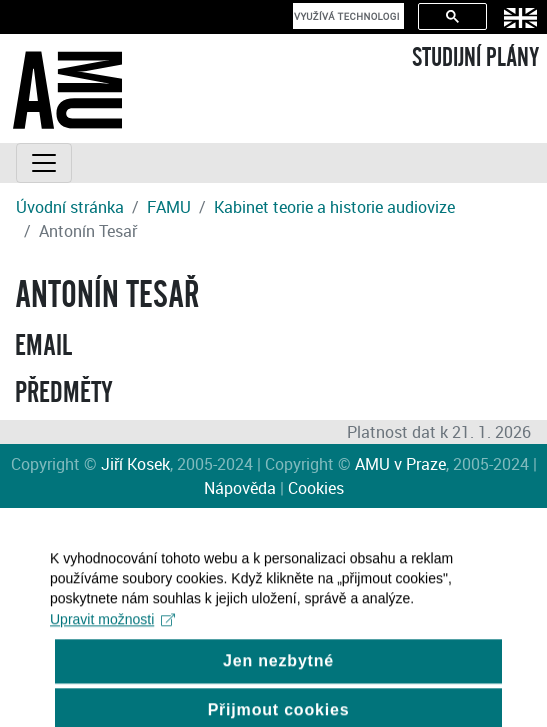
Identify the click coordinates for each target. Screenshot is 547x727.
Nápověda (240, 488)
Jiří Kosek (135, 464)
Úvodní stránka (70, 207)
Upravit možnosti (112, 630)
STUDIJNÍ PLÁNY (475, 58)
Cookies (316, 488)
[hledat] (346, 16)
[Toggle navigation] (44, 163)
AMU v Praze (400, 464)
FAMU (169, 207)
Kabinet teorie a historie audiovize (334, 207)
